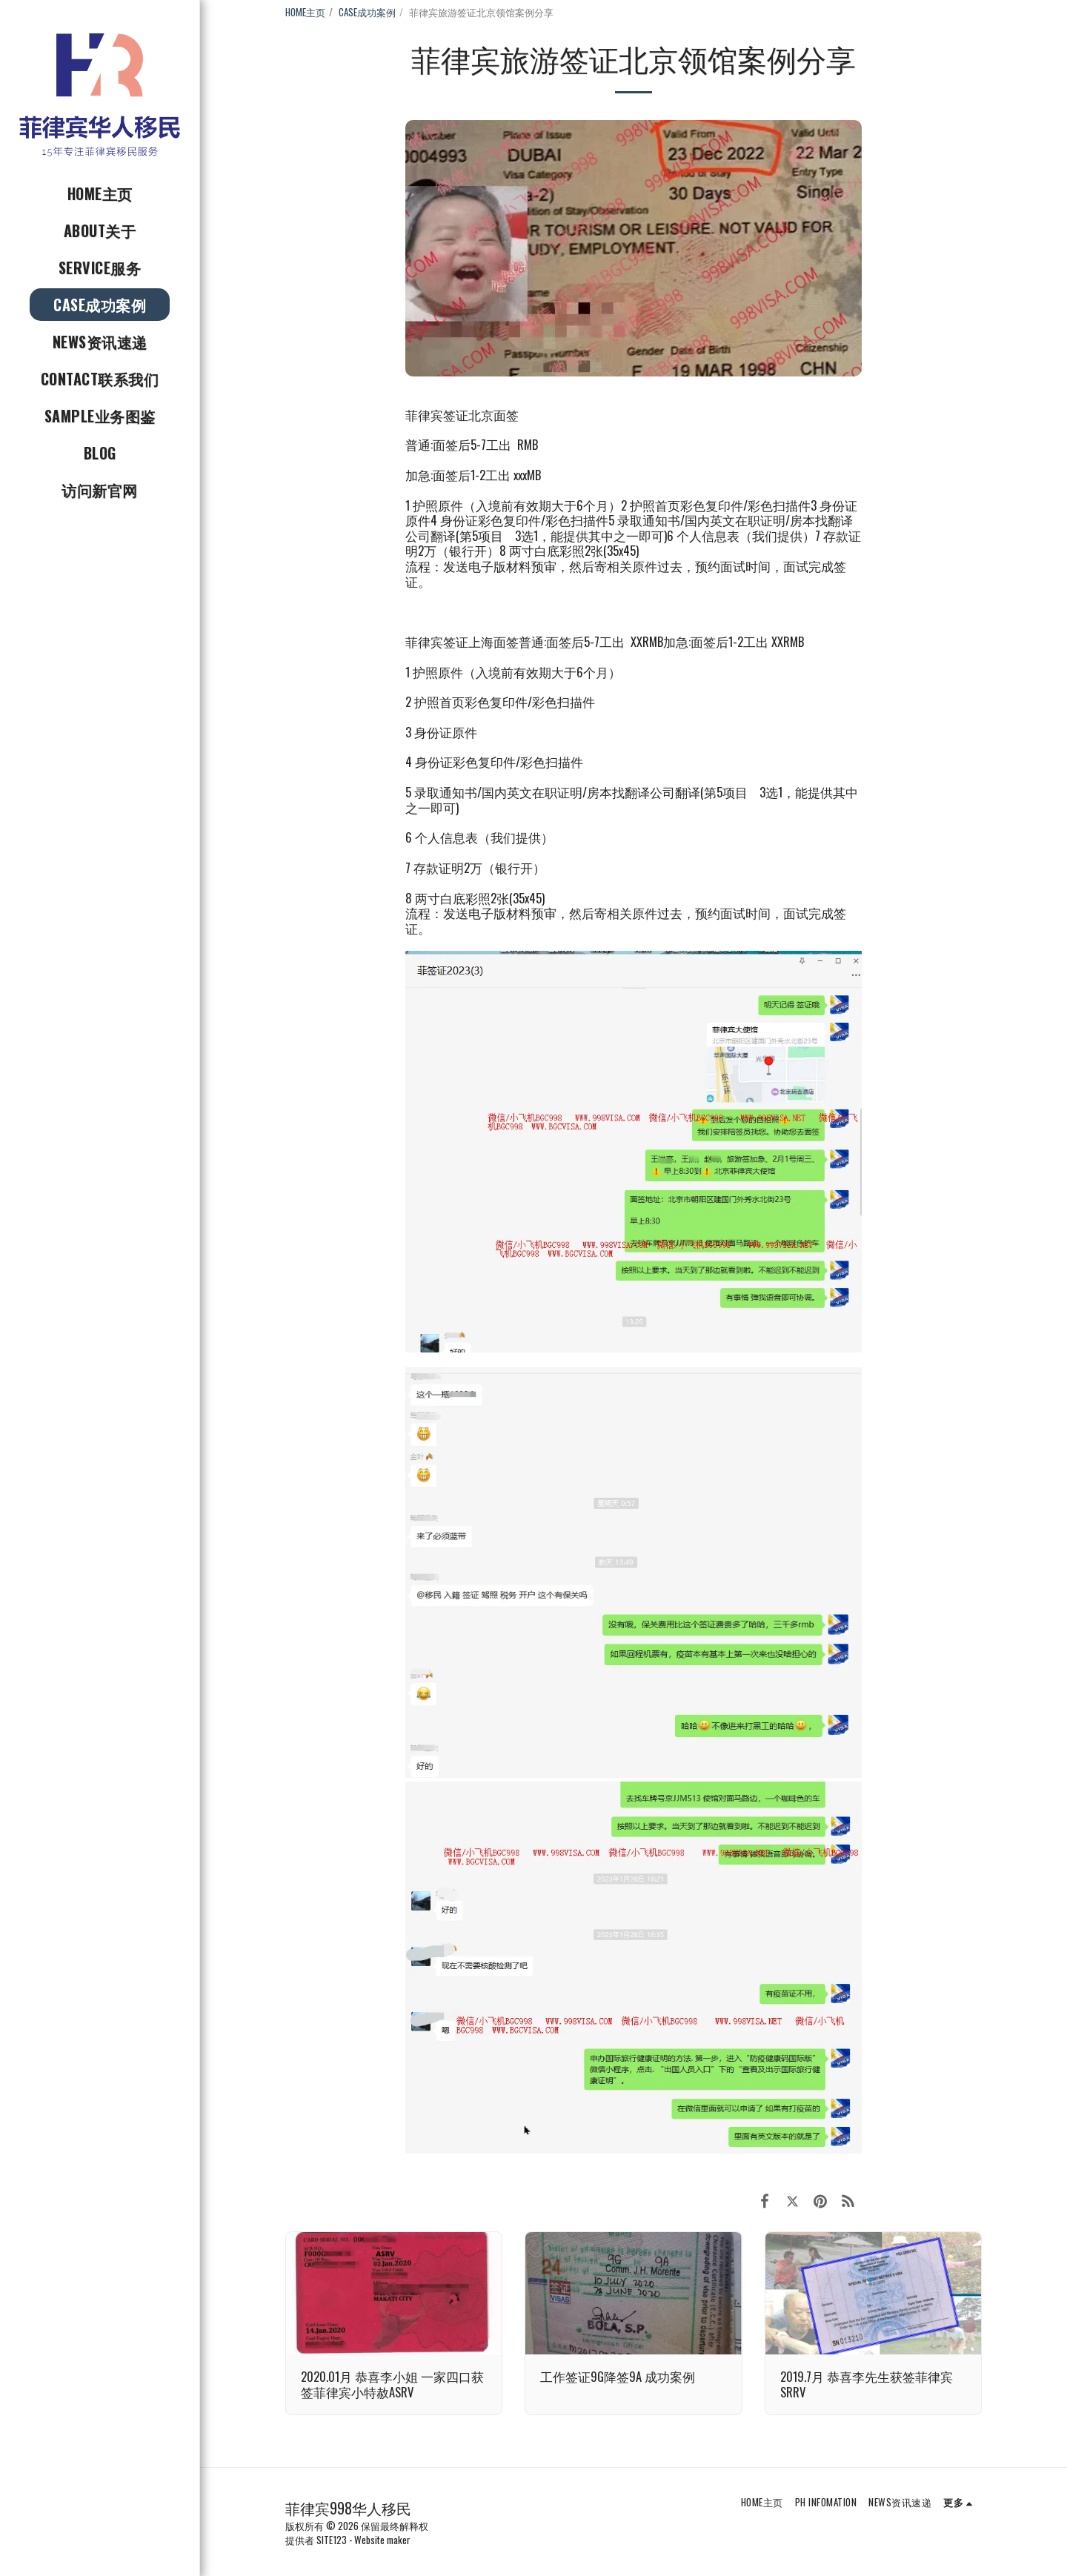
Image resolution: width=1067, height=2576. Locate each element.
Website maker (382, 2539)
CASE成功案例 (367, 11)
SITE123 (331, 2539)
